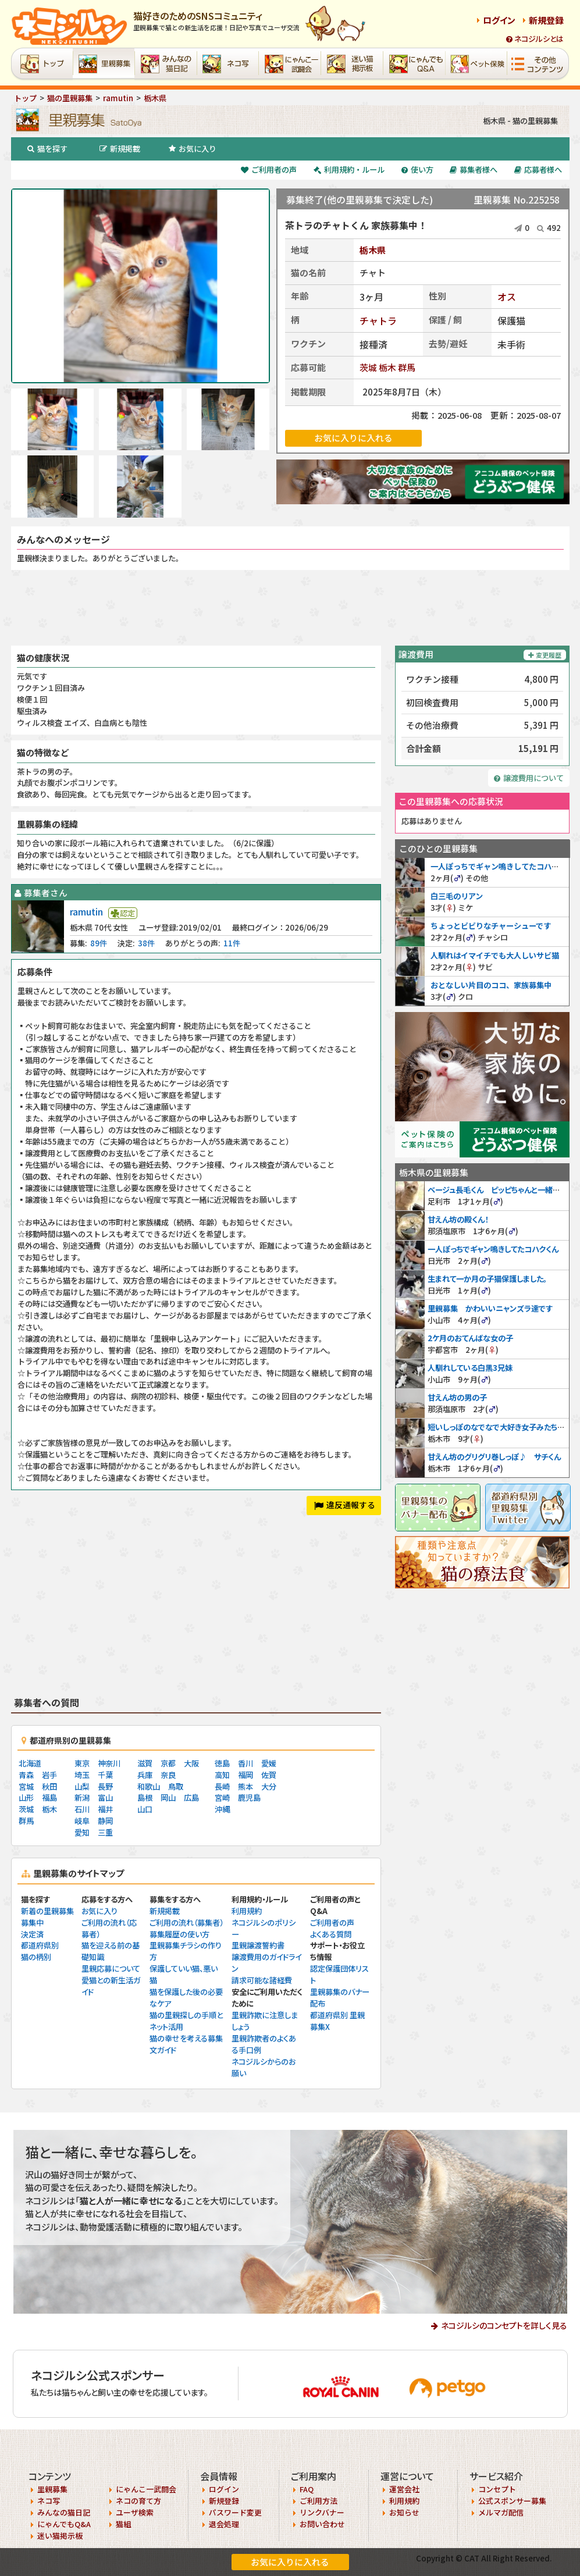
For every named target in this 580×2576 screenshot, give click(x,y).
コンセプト (497, 2489)
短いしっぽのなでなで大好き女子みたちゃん (499, 1427)
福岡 (245, 1774)
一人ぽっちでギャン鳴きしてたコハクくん (502, 866)
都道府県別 (40, 1945)
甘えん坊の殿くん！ (458, 1219)
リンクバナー (322, 2512)
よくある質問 (330, 1934)
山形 (26, 1797)
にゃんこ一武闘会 (146, 2489)
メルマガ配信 (501, 2512)
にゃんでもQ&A (64, 2523)
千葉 (105, 1774)
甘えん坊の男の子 (457, 1397)
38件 (146, 943)
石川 (82, 1809)
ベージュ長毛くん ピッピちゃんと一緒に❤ (497, 1189)
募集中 (32, 1922)
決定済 (32, 1934)
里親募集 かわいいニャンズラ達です (490, 1308)
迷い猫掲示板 (60, 2535)
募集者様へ (473, 169)
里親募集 (52, 2489)
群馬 (406, 367)
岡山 (168, 1797)
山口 (144, 1809)
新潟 (82, 1797)
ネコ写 (48, 2500)
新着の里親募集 (47, 1910)
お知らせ (404, 2512)
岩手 (49, 1774)
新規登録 (546, 20)
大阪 (191, 1763)
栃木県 (373, 250)
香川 (245, 1763)
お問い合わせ (322, 2523)
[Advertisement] (290, 608)
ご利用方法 (318, 2500)
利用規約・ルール (349, 169)
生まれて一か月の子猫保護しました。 (487, 1278)
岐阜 (82, 1820)
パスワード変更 (235, 2512)
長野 (105, 1786)
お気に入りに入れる (290, 2562)
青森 (26, 1774)
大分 (268, 1786)
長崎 (222, 1786)
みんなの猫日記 (63, 2512)
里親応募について (110, 1968)
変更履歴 (544, 655)
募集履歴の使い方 (179, 1934)
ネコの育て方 (138, 2500)
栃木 (387, 367)
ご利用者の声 (269, 169)
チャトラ (378, 320)
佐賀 (268, 1774)
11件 (231, 943)
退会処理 (224, 2523)
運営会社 (404, 2489)
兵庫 (144, 1774)
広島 (191, 1797)
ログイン (499, 20)
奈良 (168, 1774)
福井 (105, 1809)
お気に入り (192, 148)
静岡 (105, 1820)
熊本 (245, 1786)
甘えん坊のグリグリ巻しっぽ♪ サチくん (494, 1456)
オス (506, 297)
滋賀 (144, 1763)
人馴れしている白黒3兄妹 (470, 1367)
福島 (49, 1797)
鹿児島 (249, 1797)
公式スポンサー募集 (512, 2500)
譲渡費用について (529, 777)
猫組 (123, 2523)
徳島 (222, 1763)
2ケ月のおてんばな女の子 (470, 1338)
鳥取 (175, 1786)
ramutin (86, 911)
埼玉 (82, 1774)
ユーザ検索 (135, 2512)
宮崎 (222, 1797)
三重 (105, 1832)
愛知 (82, 1832)
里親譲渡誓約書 (258, 1945)
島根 (144, 1797)
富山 (105, 1797)
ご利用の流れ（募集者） (186, 1922)
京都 (168, 1763)
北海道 (30, 1763)
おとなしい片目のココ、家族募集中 (490, 985)
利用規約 (247, 1910)
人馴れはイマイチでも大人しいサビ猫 (494, 955)
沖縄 (222, 1809)
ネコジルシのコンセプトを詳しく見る (504, 2325)
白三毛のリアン (456, 896)
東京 (82, 1763)
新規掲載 (119, 148)
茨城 (368, 367)
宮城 (26, 1786)
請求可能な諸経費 (262, 1980)
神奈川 (109, 1763)
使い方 (417, 169)
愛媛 (268, 1763)
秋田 (49, 1786)
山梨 (82, 1786)
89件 (98, 943)
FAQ (307, 2489)
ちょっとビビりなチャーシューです (490, 925)
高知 (222, 1774)
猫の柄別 (36, 1956)
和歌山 (148, 1786)
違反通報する (344, 1504)
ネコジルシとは (535, 38)
